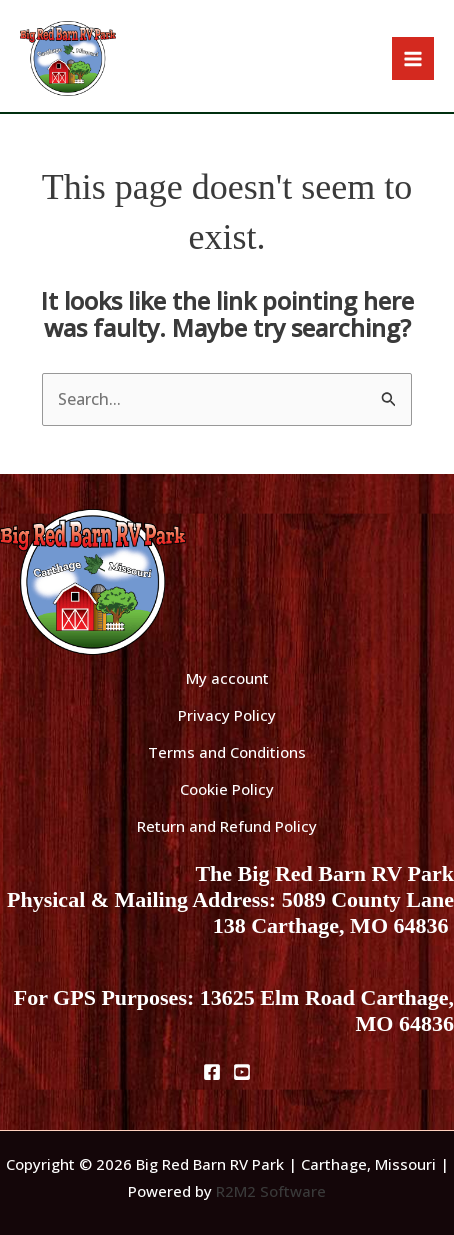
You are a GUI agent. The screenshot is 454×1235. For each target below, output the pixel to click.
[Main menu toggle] (413, 58)
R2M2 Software (271, 1191)
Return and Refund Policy (227, 826)
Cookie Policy (227, 789)
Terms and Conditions (227, 752)
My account (227, 678)
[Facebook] (212, 1072)
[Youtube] (242, 1072)
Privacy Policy (227, 715)
